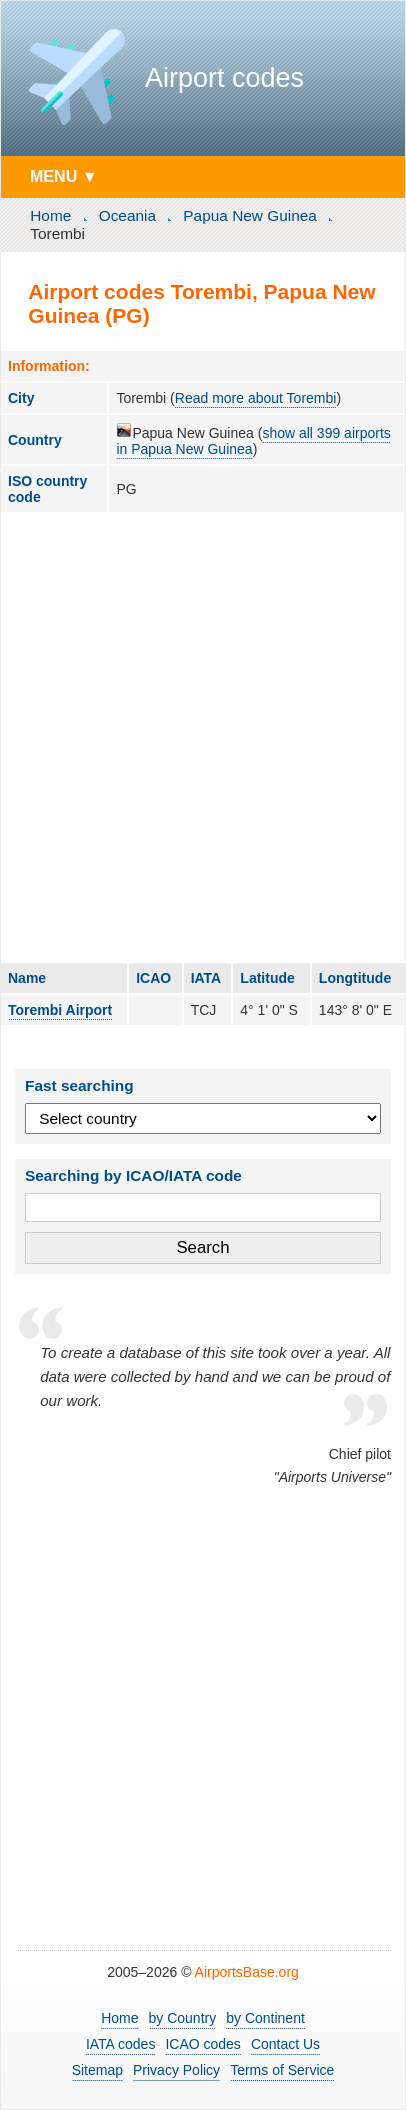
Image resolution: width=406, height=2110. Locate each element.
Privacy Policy (176, 2070)
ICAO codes (202, 2044)
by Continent (265, 2018)
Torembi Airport (60, 1010)
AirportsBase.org (247, 1972)
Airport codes (224, 78)
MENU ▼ (64, 176)
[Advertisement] (203, 737)
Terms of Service (282, 2070)
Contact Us (285, 2044)
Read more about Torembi (256, 398)
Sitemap (97, 2070)
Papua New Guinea (249, 215)
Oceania (127, 215)
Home (50, 215)
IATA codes (121, 2044)
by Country (183, 2018)
